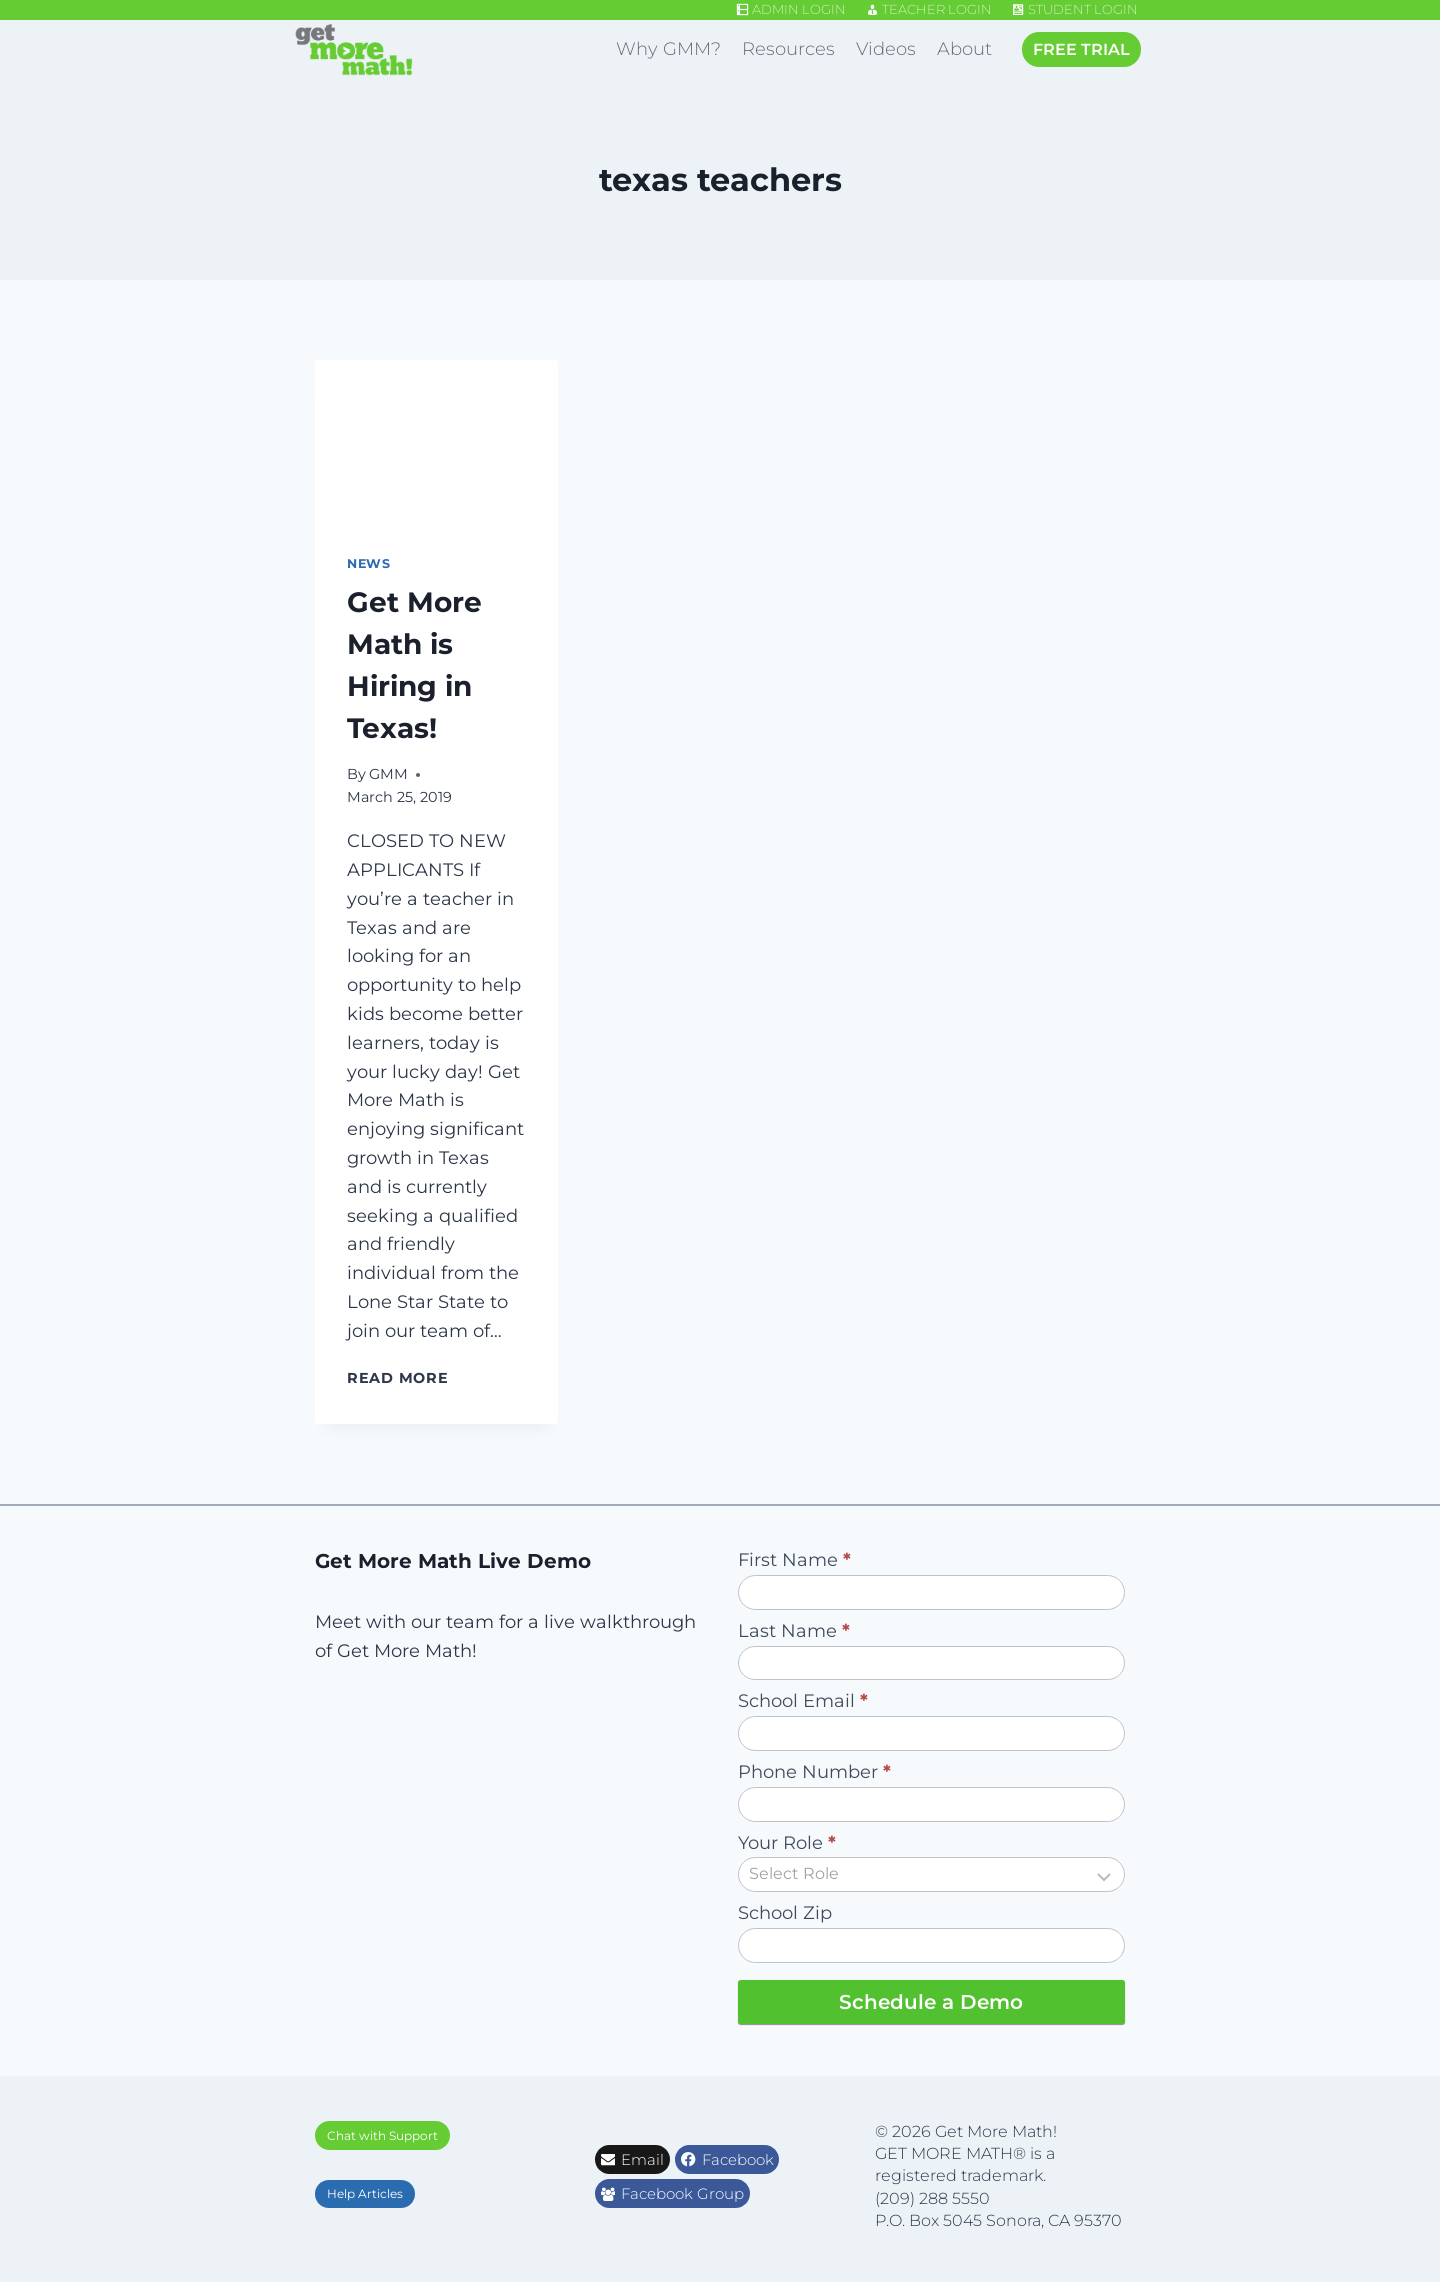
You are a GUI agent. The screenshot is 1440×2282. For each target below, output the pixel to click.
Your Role (787, 1843)
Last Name (794, 1631)
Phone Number (814, 1772)
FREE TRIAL (1081, 49)
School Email (803, 1701)
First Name (794, 1560)
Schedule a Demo (931, 2002)
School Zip (785, 1913)
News (369, 563)
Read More (401, 1378)
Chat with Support (382, 2135)
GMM (388, 774)
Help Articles (365, 2193)
